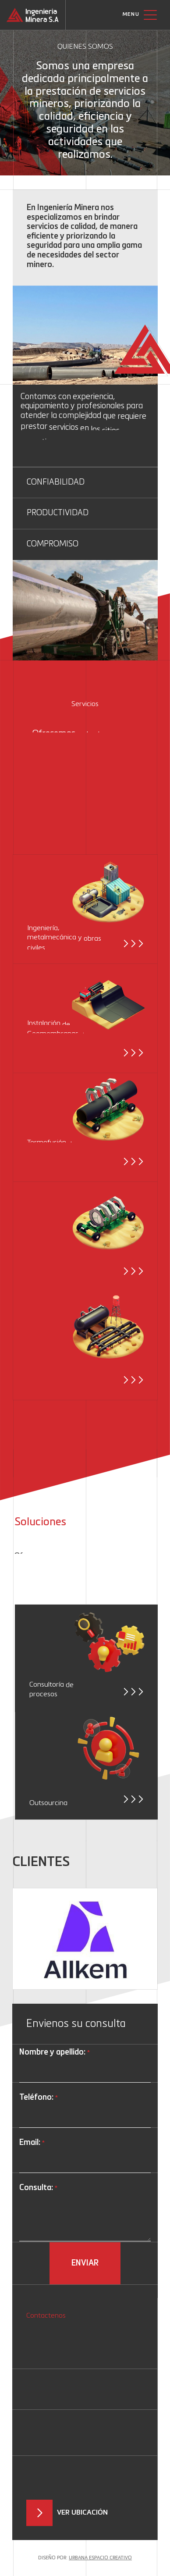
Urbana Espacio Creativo (100, 2557)
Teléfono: (38, 2098)
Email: (31, 2143)
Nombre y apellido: (54, 2053)
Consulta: (38, 2188)
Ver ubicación (82, 2512)
